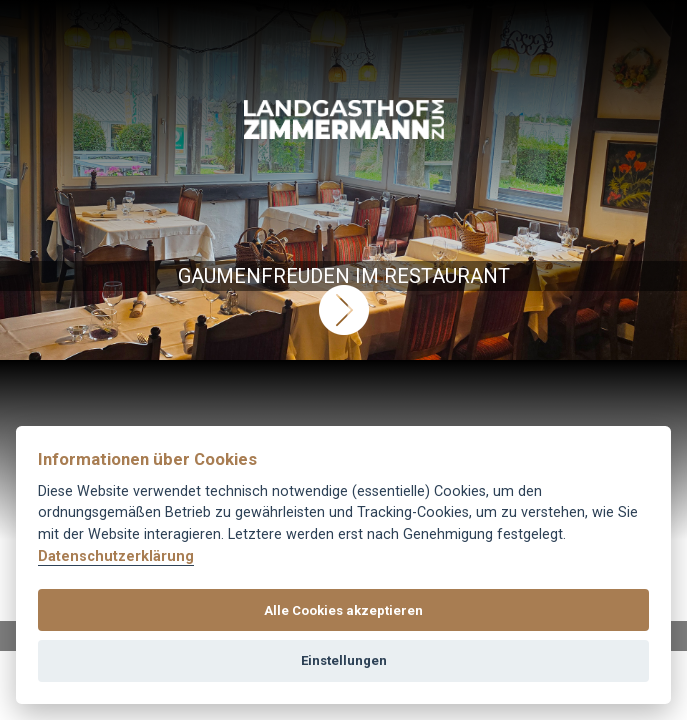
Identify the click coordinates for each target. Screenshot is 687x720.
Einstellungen (344, 660)
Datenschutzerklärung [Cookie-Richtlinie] (116, 556)
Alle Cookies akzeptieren (343, 610)
